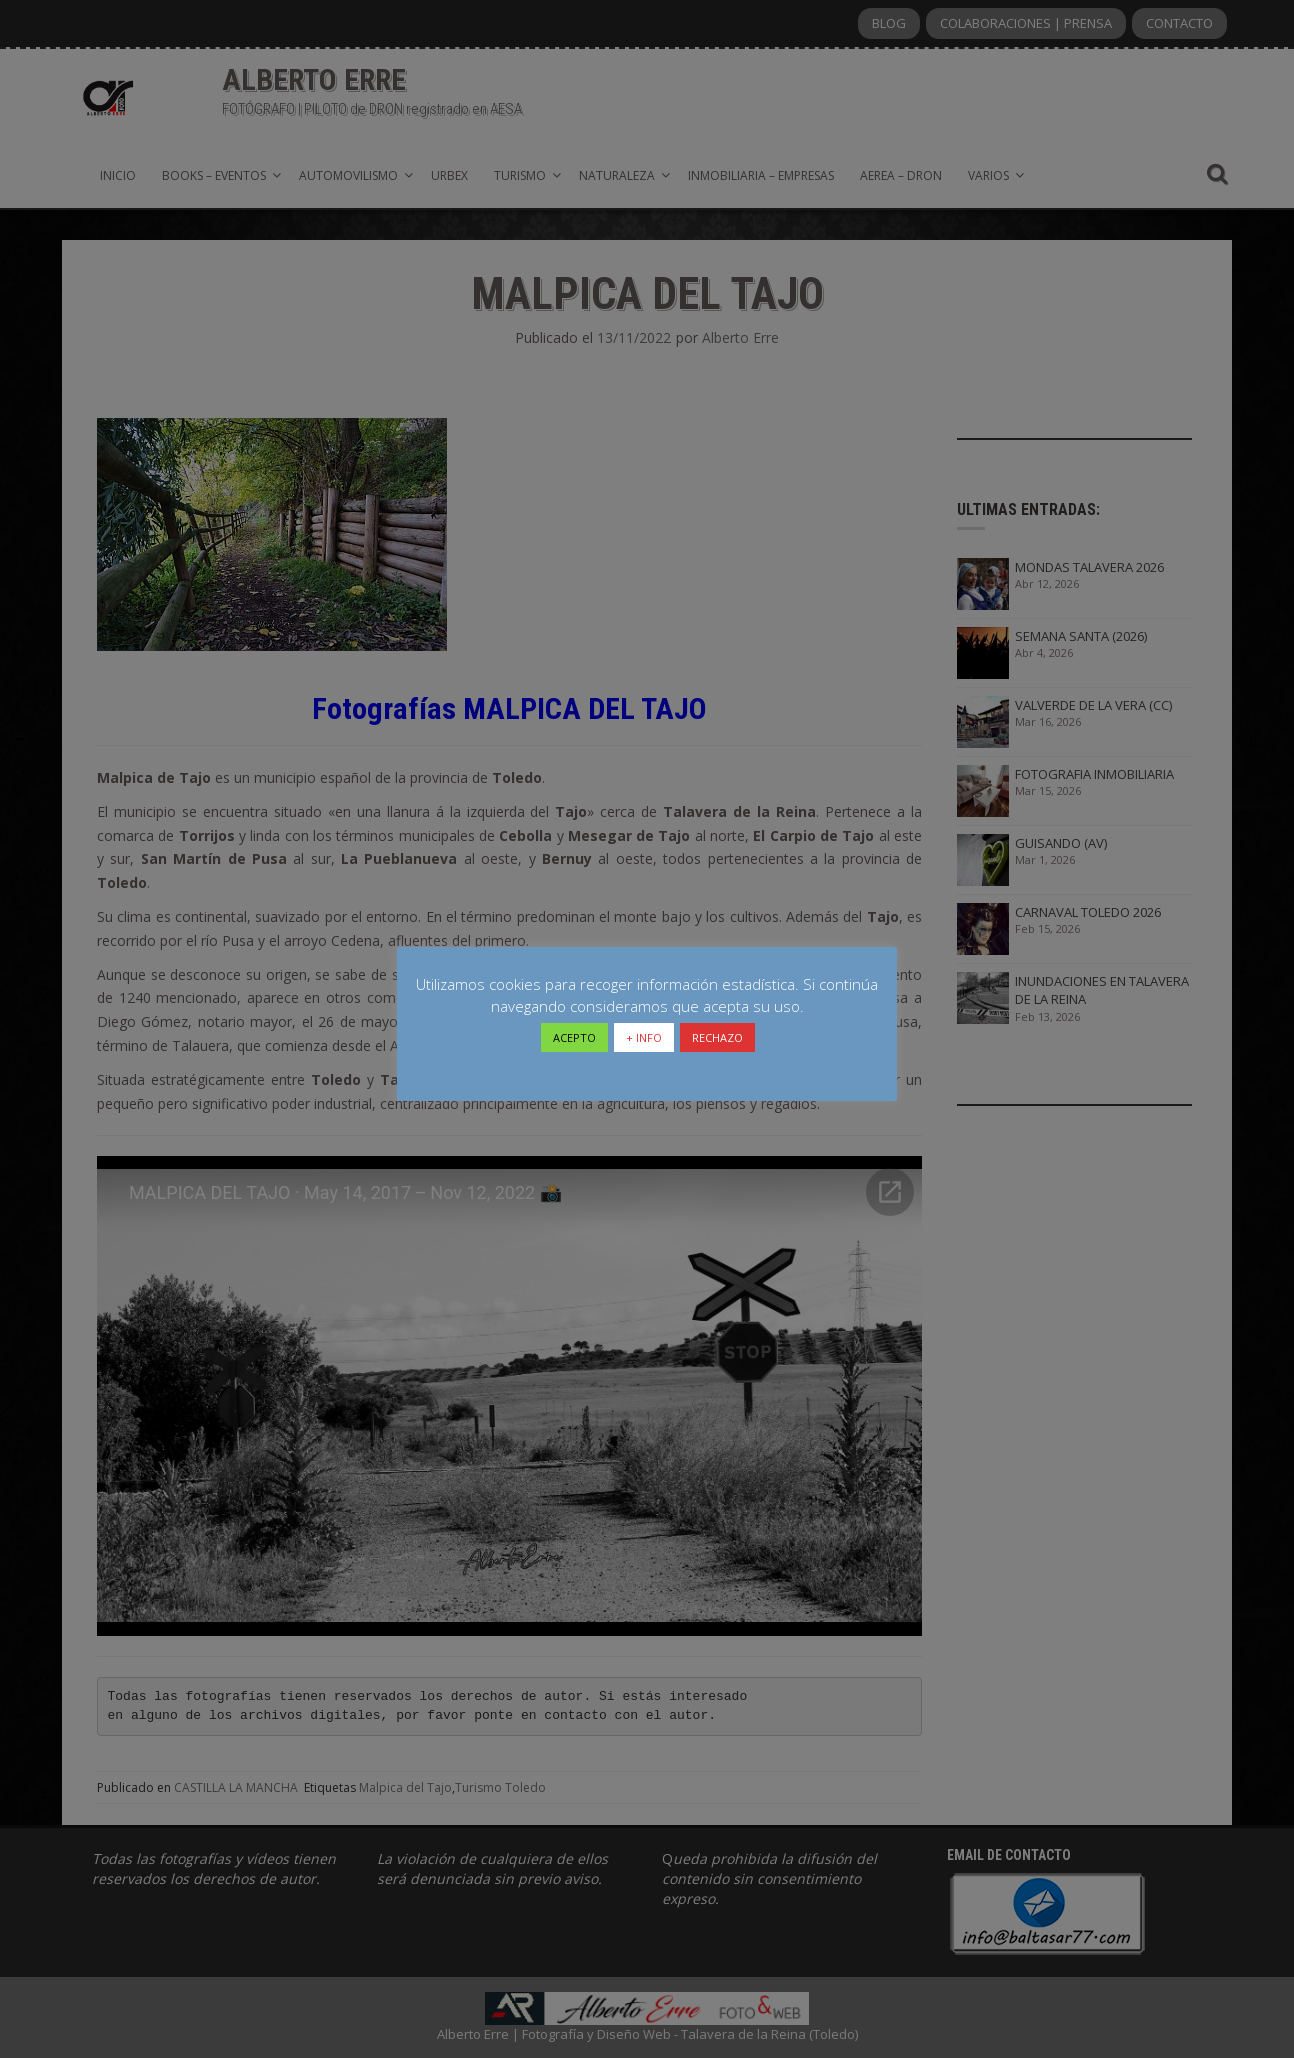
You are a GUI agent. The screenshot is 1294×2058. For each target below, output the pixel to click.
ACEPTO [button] (574, 1037)
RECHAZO (717, 1037)
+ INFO (644, 1037)
